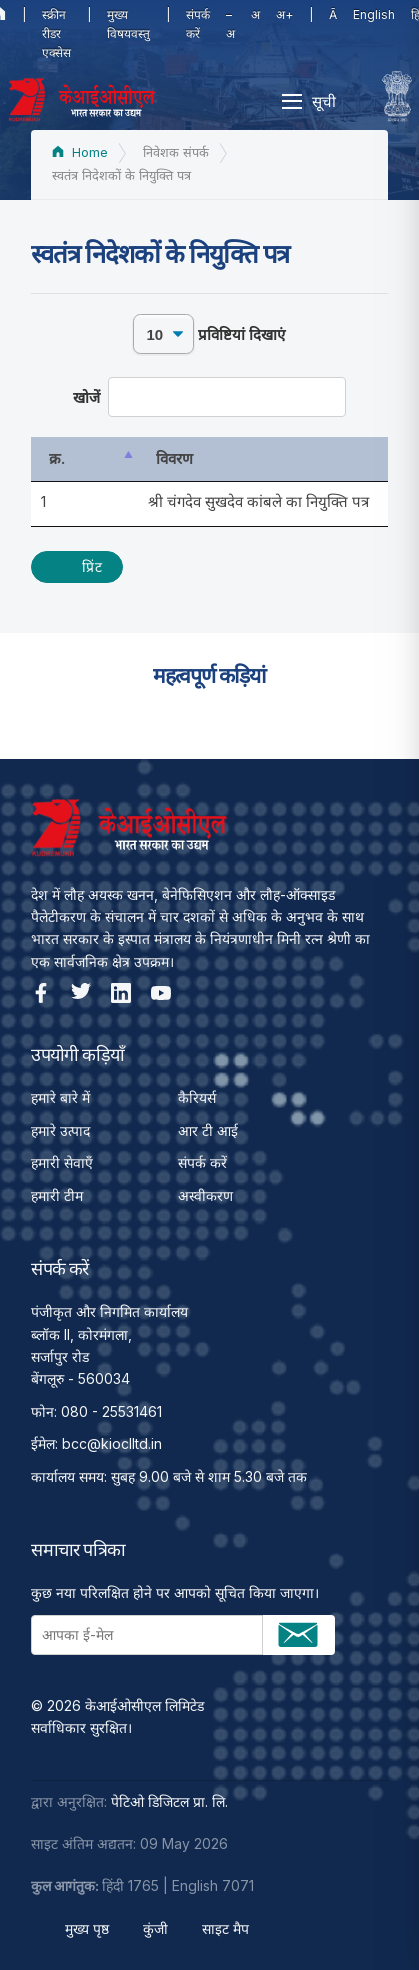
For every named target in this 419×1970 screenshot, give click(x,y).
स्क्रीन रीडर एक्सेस (56, 33)
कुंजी (155, 1928)
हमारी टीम (57, 1195)
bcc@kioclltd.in (112, 1443)
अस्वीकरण (205, 1195)
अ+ (284, 14)
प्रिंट (92, 566)
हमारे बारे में (60, 1097)
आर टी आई (208, 1130)
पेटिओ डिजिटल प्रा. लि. (169, 1801)
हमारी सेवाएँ (62, 1162)
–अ (230, 24)
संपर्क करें (198, 24)
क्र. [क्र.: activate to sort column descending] (57, 458)
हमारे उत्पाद (60, 1130)
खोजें (209, 397)
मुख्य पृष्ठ (87, 1928)
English (374, 14)
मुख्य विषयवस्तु (128, 24)
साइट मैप (225, 1928)
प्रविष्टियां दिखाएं (209, 334)
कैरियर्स (197, 1097)
